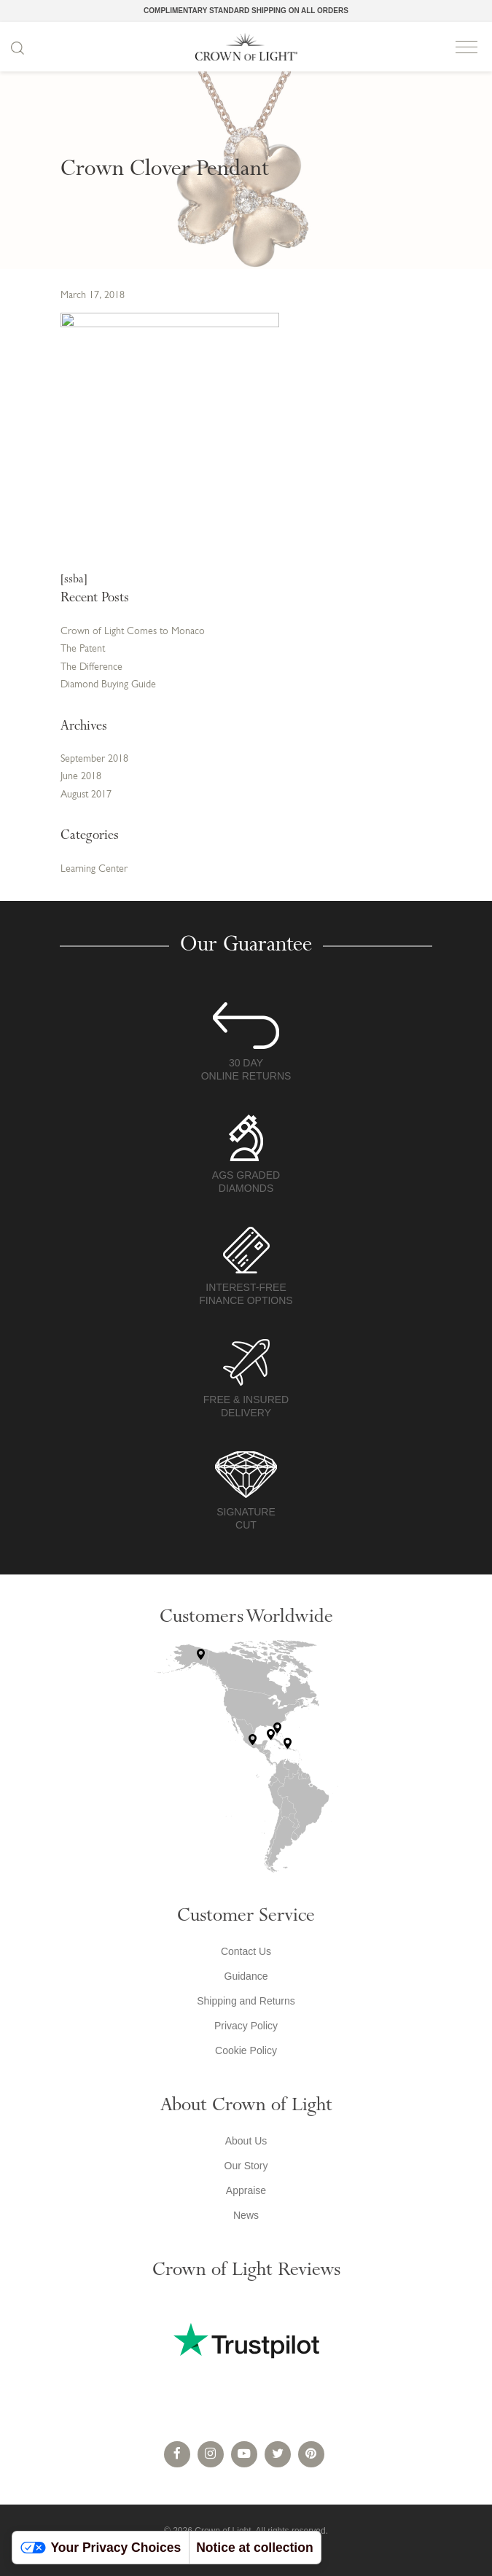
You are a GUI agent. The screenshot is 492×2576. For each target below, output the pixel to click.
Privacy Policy (246, 2025)
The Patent (82, 649)
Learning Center (94, 869)
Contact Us (246, 1951)
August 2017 (86, 794)
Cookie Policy (246, 2050)
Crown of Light (246, 47)
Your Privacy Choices (100, 2547)
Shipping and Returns (246, 2001)
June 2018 (80, 776)
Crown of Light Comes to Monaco (132, 631)
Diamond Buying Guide (108, 684)
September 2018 (94, 759)
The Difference (91, 667)
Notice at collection (254, 2547)
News (246, 2215)
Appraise (246, 2190)
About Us (246, 2141)
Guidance (246, 1976)
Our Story (246, 2165)
